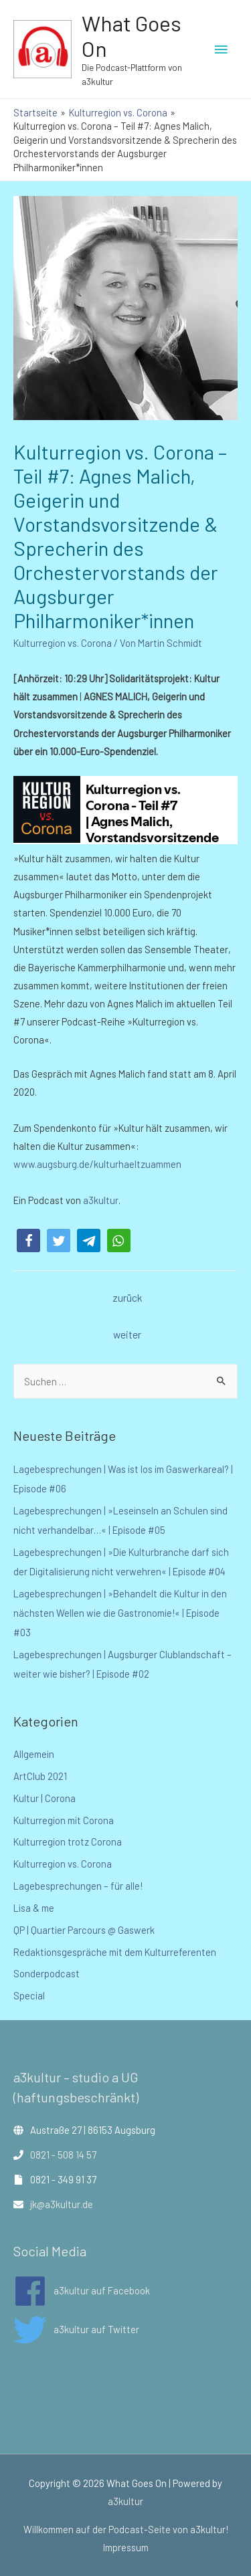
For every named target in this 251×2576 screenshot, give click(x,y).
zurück (127, 1297)
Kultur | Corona (44, 1798)
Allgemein (33, 1754)
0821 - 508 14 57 (63, 2155)
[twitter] (76, 2330)
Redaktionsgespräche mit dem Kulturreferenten (114, 1952)
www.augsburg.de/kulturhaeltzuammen (97, 1164)
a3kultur (99, 1200)
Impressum (126, 2547)
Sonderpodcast (46, 1973)
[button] (28, 1240)
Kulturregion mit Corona (63, 1820)
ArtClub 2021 (40, 1776)
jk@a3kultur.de (61, 2204)
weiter (127, 1334)
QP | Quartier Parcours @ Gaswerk (84, 1930)
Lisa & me (33, 1908)
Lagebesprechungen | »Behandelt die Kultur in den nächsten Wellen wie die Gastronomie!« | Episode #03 (120, 1612)
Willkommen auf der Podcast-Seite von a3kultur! (125, 2529)
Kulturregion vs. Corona (62, 643)
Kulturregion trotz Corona (67, 1842)
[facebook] (81, 2291)
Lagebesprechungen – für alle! (78, 1886)
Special (29, 1995)
